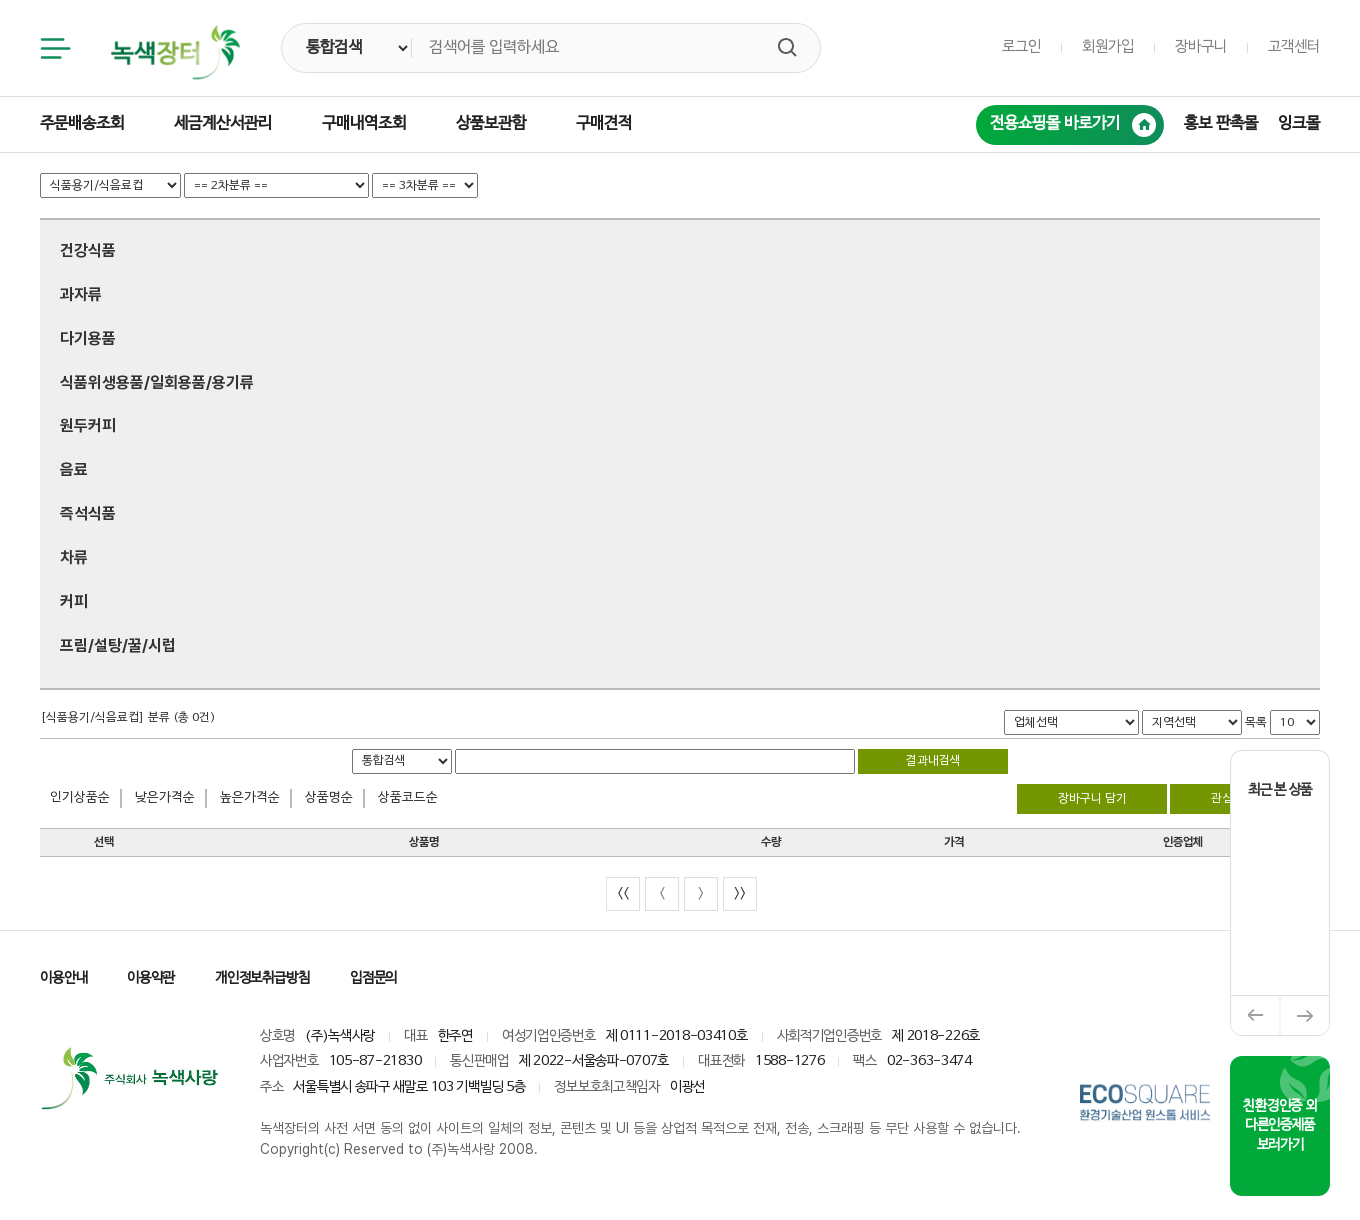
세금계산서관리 (223, 124)
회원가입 (1108, 47)
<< (623, 893)
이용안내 (63, 978)
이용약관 (150, 978)
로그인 (1021, 47)
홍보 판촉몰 (1221, 124)
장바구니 (1201, 47)
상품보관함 (491, 124)
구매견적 (604, 124)
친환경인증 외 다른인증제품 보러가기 (1279, 1126)
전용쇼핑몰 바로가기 (1073, 125)
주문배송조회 (82, 124)
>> (740, 893)
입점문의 (373, 978)
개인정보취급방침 (262, 978)
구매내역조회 (364, 124)
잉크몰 (1299, 124)
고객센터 (1294, 47)
